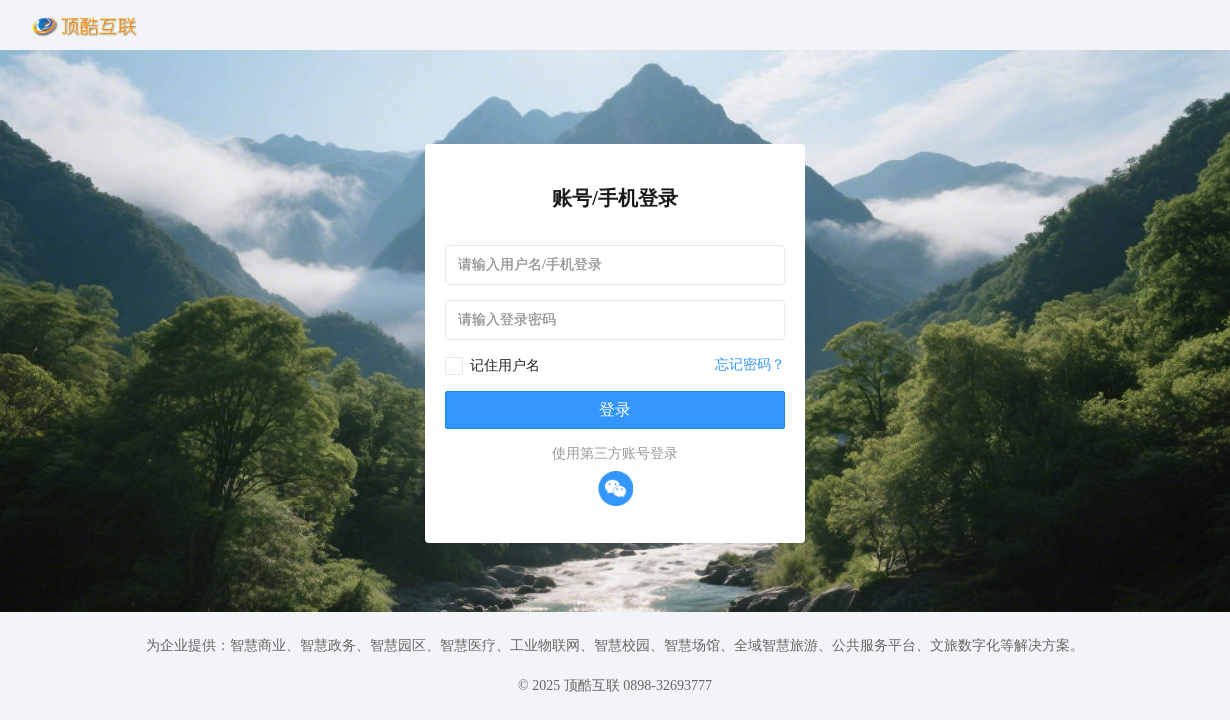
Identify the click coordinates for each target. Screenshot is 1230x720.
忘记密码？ (750, 364)
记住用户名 (505, 365)
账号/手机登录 (615, 198)
